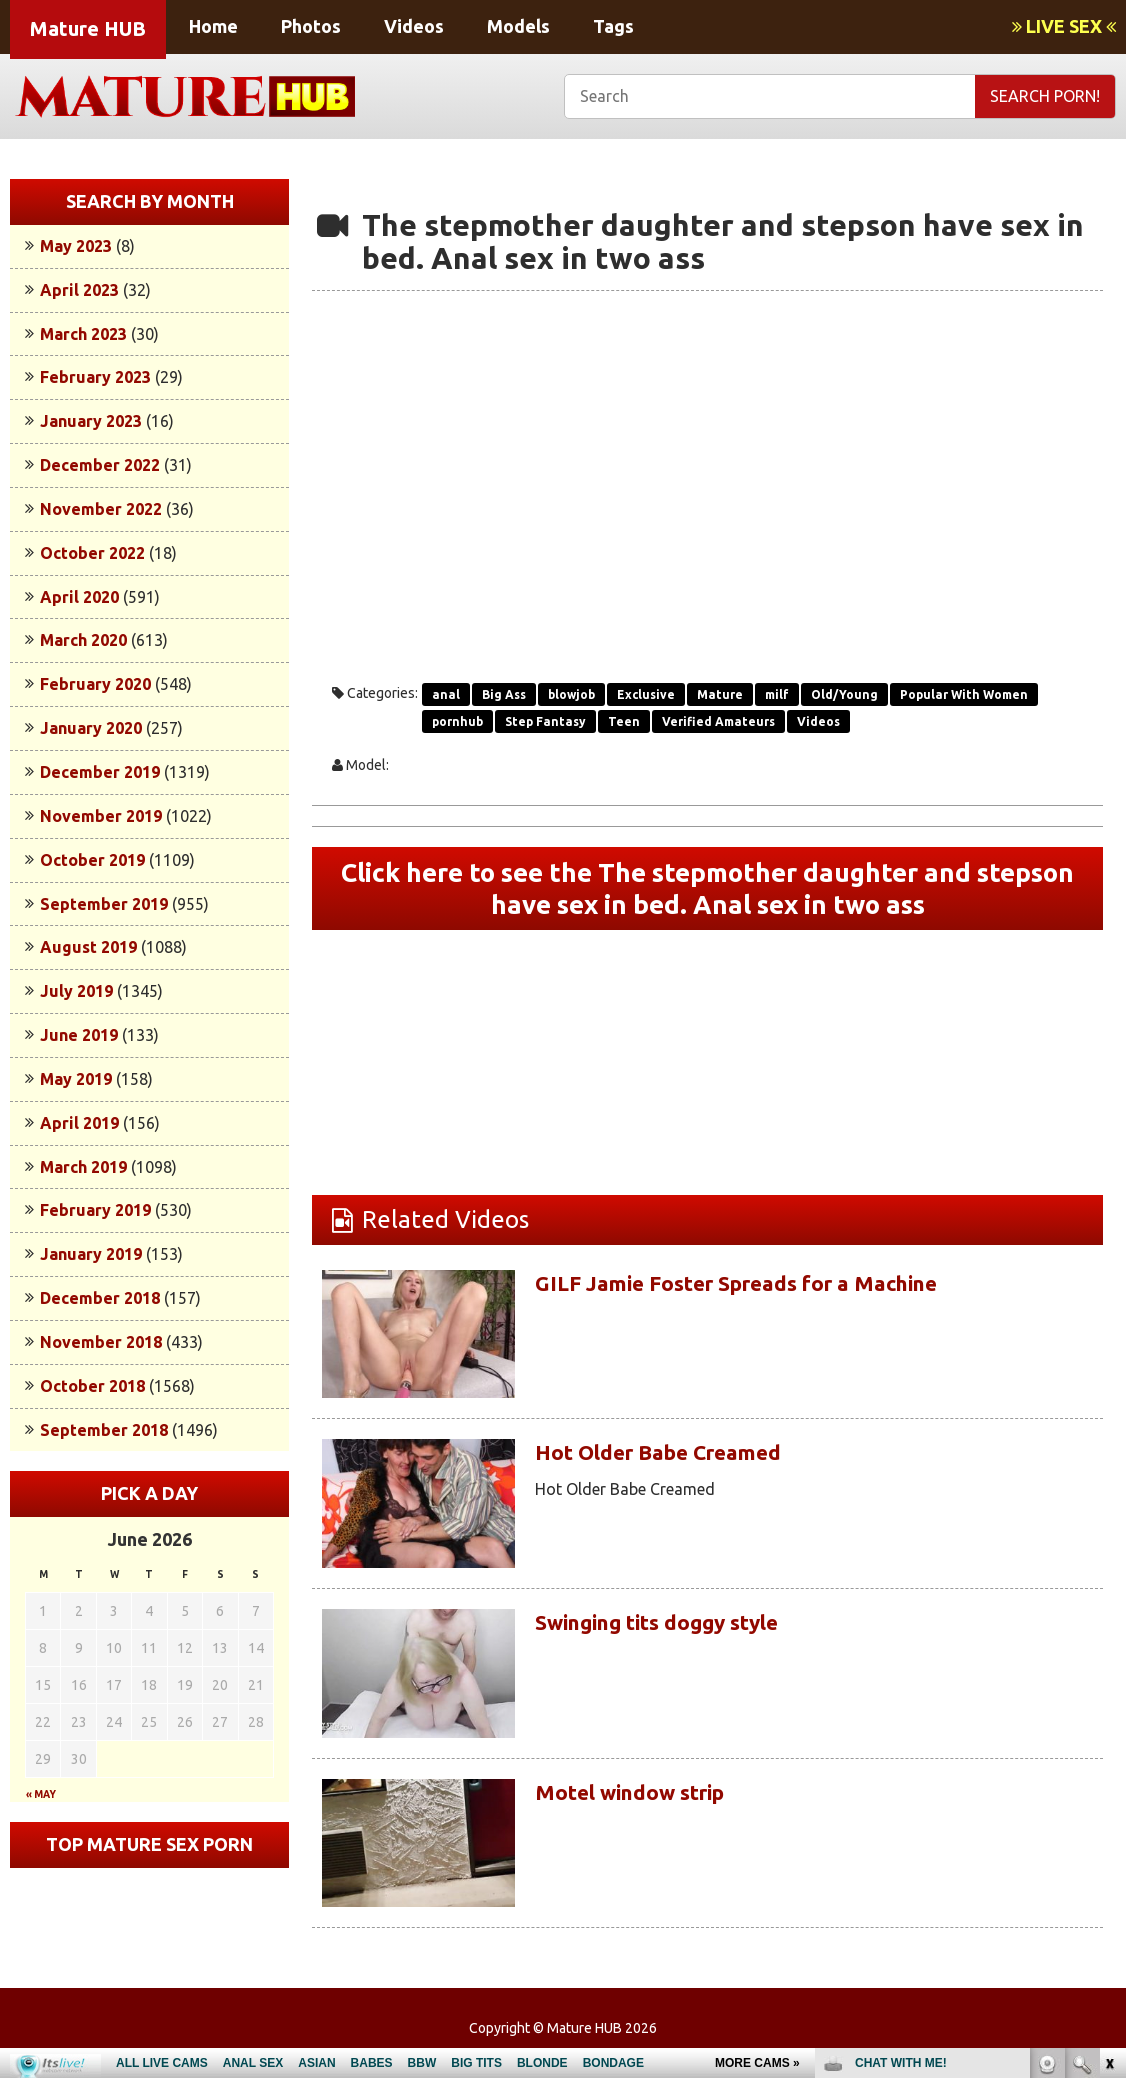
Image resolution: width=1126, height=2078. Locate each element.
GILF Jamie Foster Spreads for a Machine (773, 1292)
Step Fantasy (545, 721)
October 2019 (92, 860)
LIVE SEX (1064, 26)
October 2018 (92, 1386)
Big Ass (504, 694)
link (1108, 1765)
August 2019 (88, 947)
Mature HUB (88, 28)
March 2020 (83, 640)
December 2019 (100, 772)
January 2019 (91, 1254)
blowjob (571, 694)
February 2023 (95, 377)
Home (213, 26)
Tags (613, 26)
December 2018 (100, 1298)
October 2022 (92, 553)
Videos (414, 26)
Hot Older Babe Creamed (680, 1461)
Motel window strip (647, 1800)
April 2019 (79, 1123)
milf (777, 694)
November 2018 (101, 1342)
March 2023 (83, 334)
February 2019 (95, 1210)
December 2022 (100, 465)
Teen (624, 721)
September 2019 (104, 904)
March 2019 (83, 1167)
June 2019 (79, 1035)
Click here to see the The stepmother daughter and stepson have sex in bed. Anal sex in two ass (707, 893)
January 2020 (91, 728)
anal (446, 694)
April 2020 (79, 597)
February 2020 (95, 684)
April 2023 (79, 290)
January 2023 (91, 421)
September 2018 (104, 1430)
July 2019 (76, 991)
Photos (311, 26)
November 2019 (101, 816)
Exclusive (646, 694)
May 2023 (76, 246)
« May (41, 1794)
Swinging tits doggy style (679, 1631)
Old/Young (844, 694)
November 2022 (101, 509)
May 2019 (76, 1079)
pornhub (457, 721)
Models (518, 26)
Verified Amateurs (718, 721)
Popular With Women (964, 694)
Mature (720, 694)
